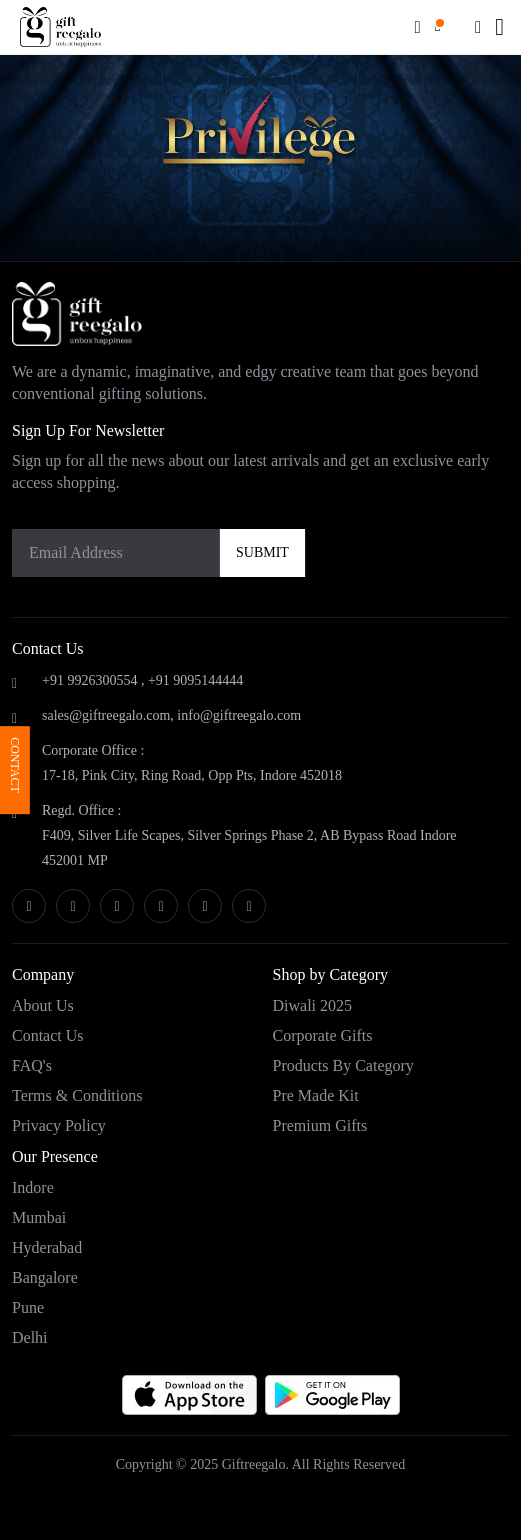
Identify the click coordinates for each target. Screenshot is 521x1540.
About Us (43, 1005)
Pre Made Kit (316, 1095)
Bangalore (45, 1277)
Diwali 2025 (313, 1005)
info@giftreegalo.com (239, 715)
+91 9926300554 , (93, 680)
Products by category (343, 1065)
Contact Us (48, 1035)
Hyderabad (47, 1247)
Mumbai (39, 1217)
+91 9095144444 (195, 680)
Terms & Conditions (77, 1095)
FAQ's (32, 1065)
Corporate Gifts (323, 1035)
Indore (33, 1187)
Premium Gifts (320, 1125)
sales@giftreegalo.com (106, 715)
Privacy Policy (59, 1125)
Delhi (30, 1337)
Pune (28, 1307)
